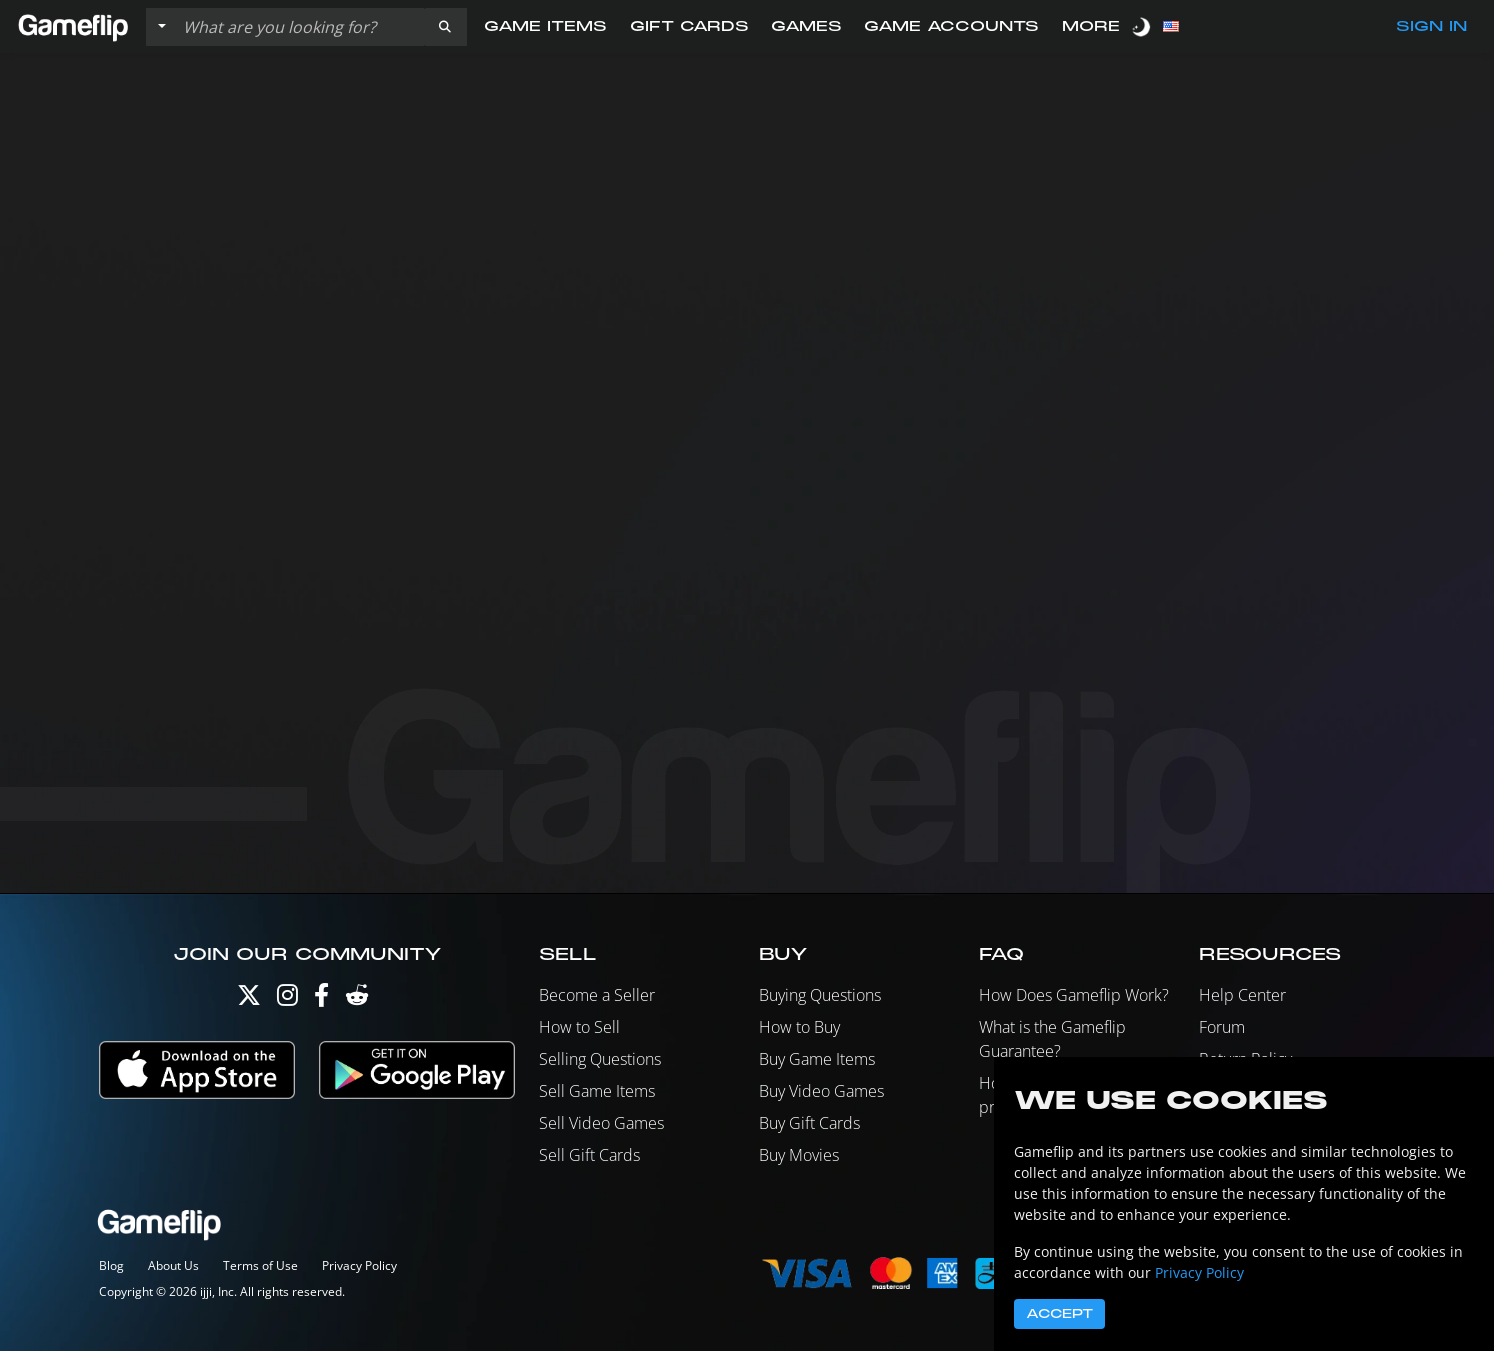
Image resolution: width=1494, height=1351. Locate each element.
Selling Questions (600, 1059)
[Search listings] (299, 27)
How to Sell (579, 1027)
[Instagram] (287, 999)
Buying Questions (820, 995)
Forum (1222, 1027)
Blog (111, 1265)
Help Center (1242, 995)
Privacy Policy (359, 1265)
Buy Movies (799, 1155)
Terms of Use (260, 1265)
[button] (445, 27)
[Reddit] (357, 999)
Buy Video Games (821, 1091)
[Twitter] (249, 999)
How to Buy (799, 1027)
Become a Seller (597, 995)
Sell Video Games (601, 1123)
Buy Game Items (817, 1059)
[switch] (1143, 26)
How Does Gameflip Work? (1074, 995)
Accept (1059, 1314)
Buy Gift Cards (809, 1123)
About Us (173, 1265)
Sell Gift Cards (589, 1155)
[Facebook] (321, 999)
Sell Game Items (597, 1091)
